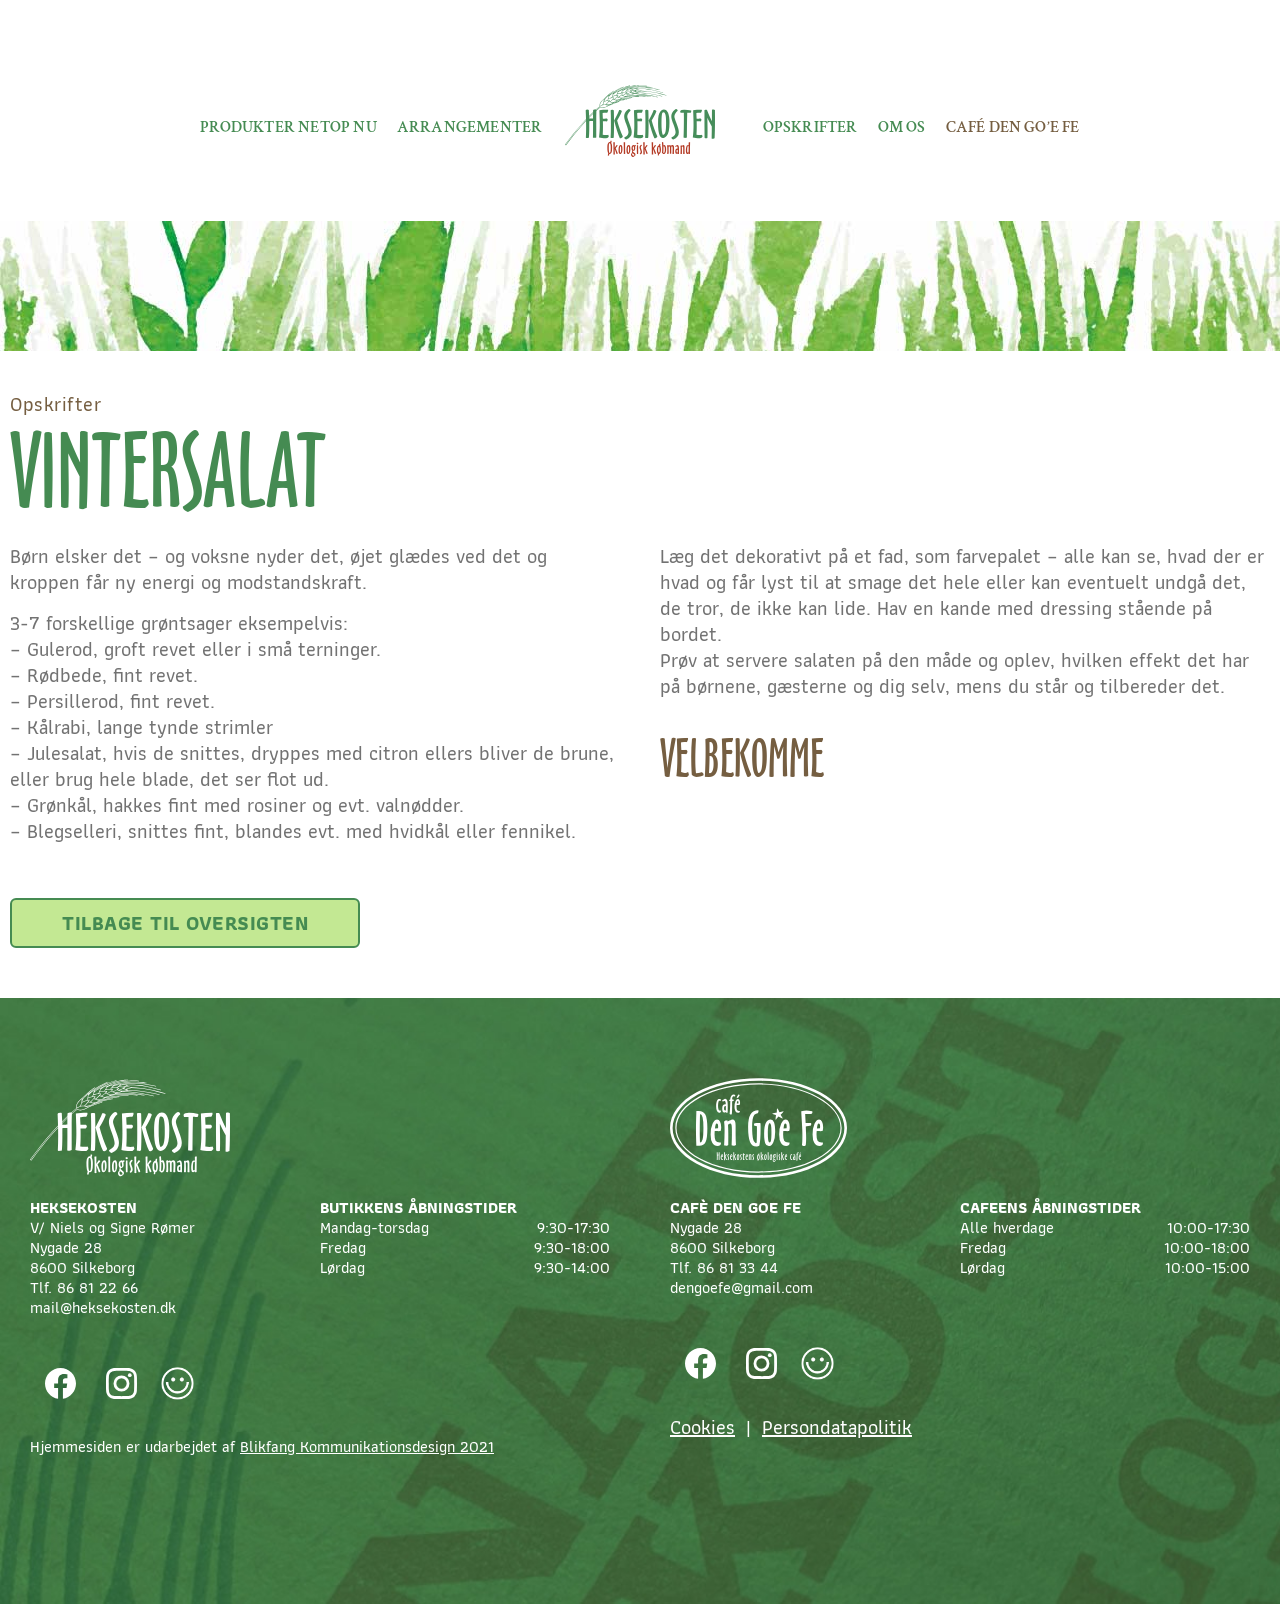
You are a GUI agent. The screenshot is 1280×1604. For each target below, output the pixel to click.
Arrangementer (470, 127)
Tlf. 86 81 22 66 (84, 1287)
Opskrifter (810, 127)
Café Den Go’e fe (1013, 127)
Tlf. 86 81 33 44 (724, 1267)
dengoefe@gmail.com (741, 1287)
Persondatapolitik (837, 1427)
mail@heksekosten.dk (103, 1307)
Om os (902, 127)
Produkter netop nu (288, 127)
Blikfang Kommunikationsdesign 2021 (367, 1446)
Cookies (702, 1427)
